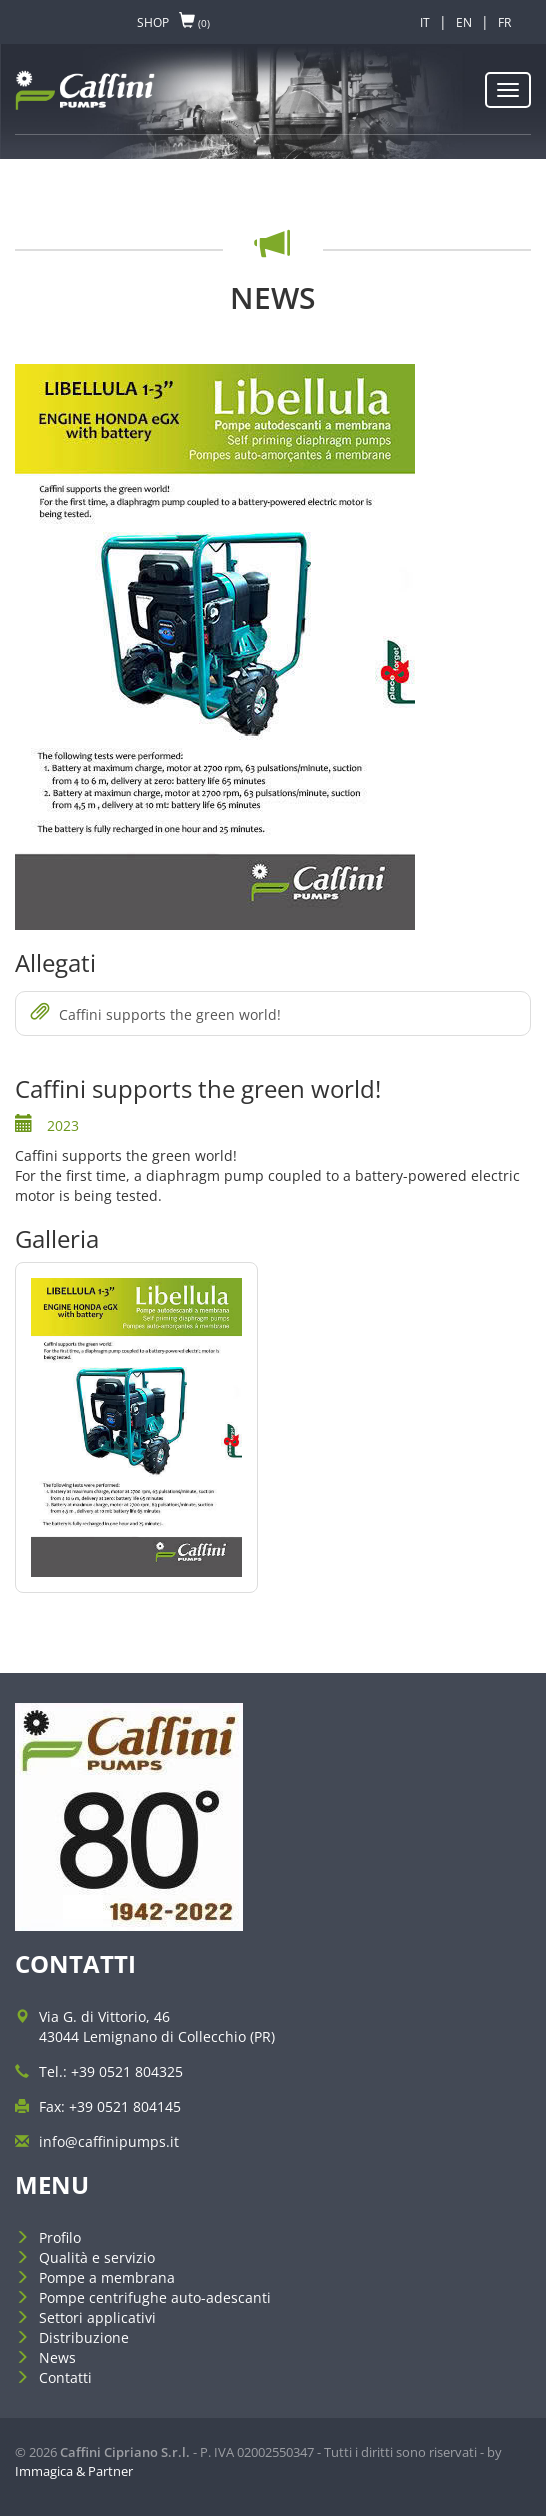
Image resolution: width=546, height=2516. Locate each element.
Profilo (60, 2237)
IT (425, 22)
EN (464, 22)
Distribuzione (84, 2337)
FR (504, 22)
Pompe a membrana (107, 2277)
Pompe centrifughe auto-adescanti (155, 2297)
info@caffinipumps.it (109, 2141)
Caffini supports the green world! (156, 1013)
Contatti (65, 2377)
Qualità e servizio (97, 2257)
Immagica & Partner (74, 2471)
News (57, 2357)
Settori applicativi (97, 2317)
